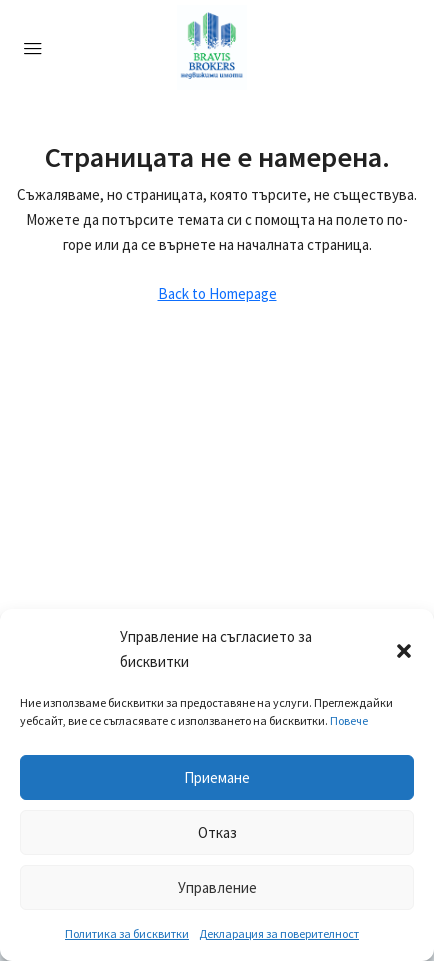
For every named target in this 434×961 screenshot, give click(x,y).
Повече (349, 720)
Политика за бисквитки (127, 933)
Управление (217, 887)
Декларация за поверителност (279, 933)
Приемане (217, 777)
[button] (404, 649)
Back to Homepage (217, 293)
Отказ (217, 832)
